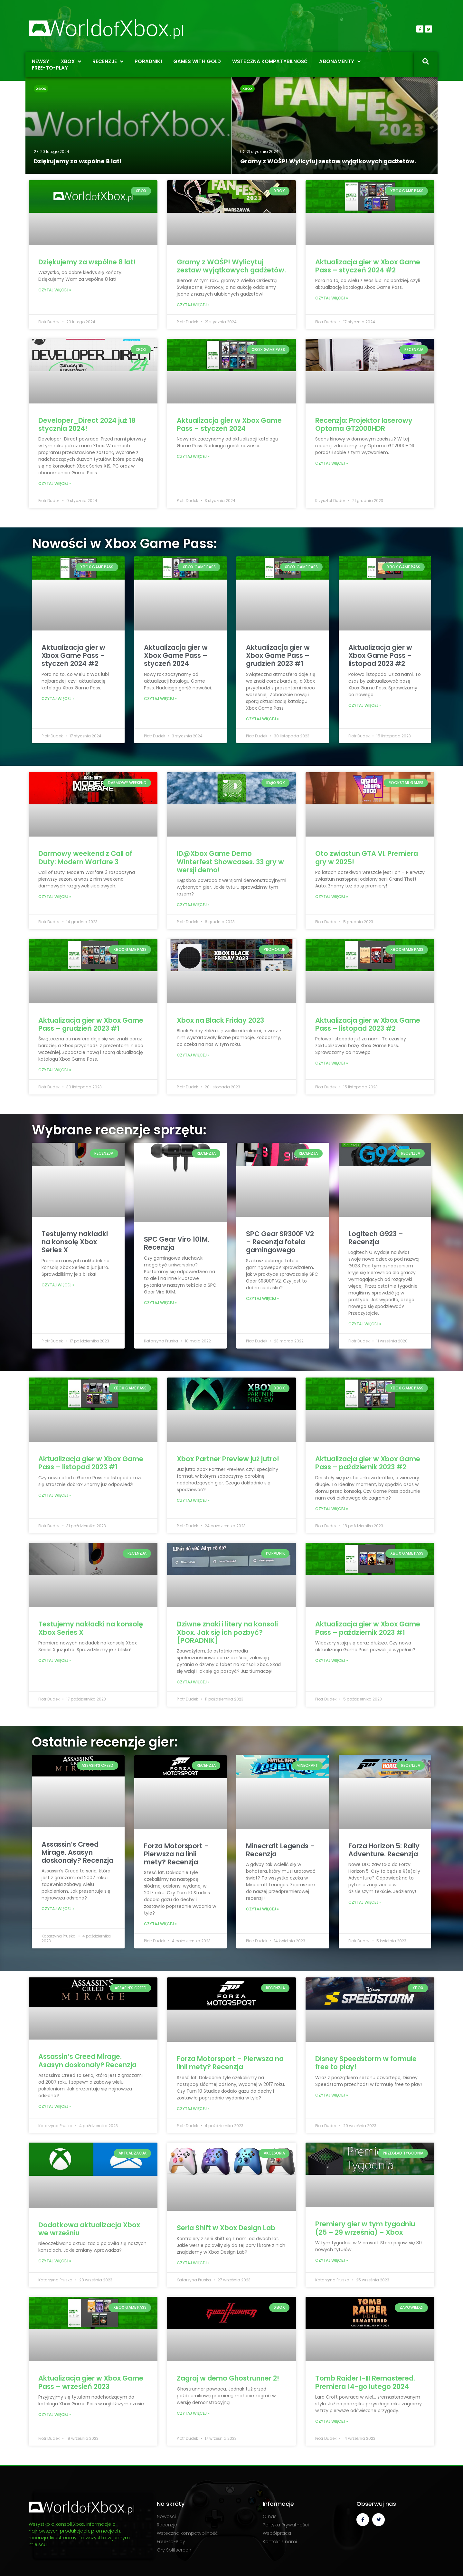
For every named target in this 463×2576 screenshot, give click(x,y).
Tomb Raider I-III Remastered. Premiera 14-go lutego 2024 (365, 2382)
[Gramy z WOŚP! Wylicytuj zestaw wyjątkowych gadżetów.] (335, 125)
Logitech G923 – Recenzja (375, 1237)
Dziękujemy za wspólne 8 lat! (87, 262)
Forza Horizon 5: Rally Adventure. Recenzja (384, 1850)
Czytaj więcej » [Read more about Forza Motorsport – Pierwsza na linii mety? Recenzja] (160, 1924)
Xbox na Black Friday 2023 (220, 1020)
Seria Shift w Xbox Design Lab (226, 2227)
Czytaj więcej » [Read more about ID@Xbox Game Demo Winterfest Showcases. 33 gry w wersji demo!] (193, 904)
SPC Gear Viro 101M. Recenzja (176, 1243)
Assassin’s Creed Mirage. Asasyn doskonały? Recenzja (77, 1852)
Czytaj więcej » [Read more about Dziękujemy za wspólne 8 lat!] (54, 290)
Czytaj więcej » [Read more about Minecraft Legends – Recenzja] (262, 1909)
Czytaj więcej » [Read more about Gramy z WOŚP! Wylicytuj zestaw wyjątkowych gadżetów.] (193, 305)
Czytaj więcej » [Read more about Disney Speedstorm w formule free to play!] (331, 2095)
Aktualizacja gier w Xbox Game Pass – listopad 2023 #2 (380, 655)
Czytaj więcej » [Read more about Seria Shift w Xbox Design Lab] (193, 2263)
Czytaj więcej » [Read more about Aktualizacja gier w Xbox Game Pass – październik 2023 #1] (331, 1660)
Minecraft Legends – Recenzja (280, 1850)
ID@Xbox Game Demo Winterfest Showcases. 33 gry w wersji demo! (230, 861)
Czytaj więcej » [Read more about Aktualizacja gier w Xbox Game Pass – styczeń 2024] (193, 456)
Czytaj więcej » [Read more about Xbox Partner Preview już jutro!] (193, 1500)
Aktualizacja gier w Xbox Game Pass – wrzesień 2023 (90, 2382)
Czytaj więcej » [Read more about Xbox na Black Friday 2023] (193, 1055)
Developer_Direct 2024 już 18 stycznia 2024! (87, 424)
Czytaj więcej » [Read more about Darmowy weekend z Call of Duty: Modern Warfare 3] (54, 896)
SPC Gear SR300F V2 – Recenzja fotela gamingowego (280, 1242)
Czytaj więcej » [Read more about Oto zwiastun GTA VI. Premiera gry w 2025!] (331, 896)
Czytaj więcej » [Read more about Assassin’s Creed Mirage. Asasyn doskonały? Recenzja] (58, 1908)
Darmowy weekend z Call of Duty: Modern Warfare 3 (85, 857)
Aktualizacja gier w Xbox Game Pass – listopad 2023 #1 (90, 1463)
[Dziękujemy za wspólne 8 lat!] (128, 125)
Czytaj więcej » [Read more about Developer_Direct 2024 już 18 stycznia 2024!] (54, 483)
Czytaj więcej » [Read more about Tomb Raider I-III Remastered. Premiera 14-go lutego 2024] (331, 2421)
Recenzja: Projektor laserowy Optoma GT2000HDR (363, 424)
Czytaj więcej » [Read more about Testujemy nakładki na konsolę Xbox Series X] (58, 1285)
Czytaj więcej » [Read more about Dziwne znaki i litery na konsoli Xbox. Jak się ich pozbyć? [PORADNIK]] (193, 1682)
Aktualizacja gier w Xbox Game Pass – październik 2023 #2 (367, 1463)
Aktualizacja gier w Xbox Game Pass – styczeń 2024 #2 (367, 266)
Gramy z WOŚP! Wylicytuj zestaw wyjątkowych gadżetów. (231, 266)
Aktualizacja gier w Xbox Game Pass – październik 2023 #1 (367, 1628)
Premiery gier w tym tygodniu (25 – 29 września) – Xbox (365, 2228)
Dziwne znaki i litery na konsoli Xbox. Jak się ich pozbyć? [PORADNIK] (227, 1632)
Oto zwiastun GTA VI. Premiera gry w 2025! (366, 857)
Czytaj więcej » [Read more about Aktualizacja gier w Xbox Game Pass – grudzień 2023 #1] (262, 719)
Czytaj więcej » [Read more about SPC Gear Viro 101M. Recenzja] (160, 1302)
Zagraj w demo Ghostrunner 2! (228, 2378)
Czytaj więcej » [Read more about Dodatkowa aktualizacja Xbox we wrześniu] (54, 2261)
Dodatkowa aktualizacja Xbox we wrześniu (89, 2229)
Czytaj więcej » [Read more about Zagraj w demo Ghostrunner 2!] (193, 2413)
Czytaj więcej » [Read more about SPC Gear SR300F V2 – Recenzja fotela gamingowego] (262, 1298)
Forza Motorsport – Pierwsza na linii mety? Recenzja (176, 1854)
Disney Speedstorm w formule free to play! (366, 2062)
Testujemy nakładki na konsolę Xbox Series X (75, 1242)
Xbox (41, 89)
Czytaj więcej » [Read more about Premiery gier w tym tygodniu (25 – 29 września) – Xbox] (331, 2260)
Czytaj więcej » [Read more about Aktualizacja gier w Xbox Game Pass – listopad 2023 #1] (54, 1495)
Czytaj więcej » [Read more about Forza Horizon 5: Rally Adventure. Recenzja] (364, 1902)
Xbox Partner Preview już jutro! (228, 1458)
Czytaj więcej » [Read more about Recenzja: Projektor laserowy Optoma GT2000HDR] (331, 463)
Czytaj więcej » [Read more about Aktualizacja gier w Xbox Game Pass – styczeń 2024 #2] (331, 298)
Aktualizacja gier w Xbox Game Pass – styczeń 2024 (229, 424)
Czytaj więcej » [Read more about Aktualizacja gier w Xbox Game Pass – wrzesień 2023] (54, 2414)
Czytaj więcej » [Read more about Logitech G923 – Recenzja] (364, 1324)
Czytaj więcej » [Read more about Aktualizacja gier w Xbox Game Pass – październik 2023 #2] (331, 1508)
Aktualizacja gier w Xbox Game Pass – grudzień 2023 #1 (278, 655)
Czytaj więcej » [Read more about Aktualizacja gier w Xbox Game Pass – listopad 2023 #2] (364, 705)
